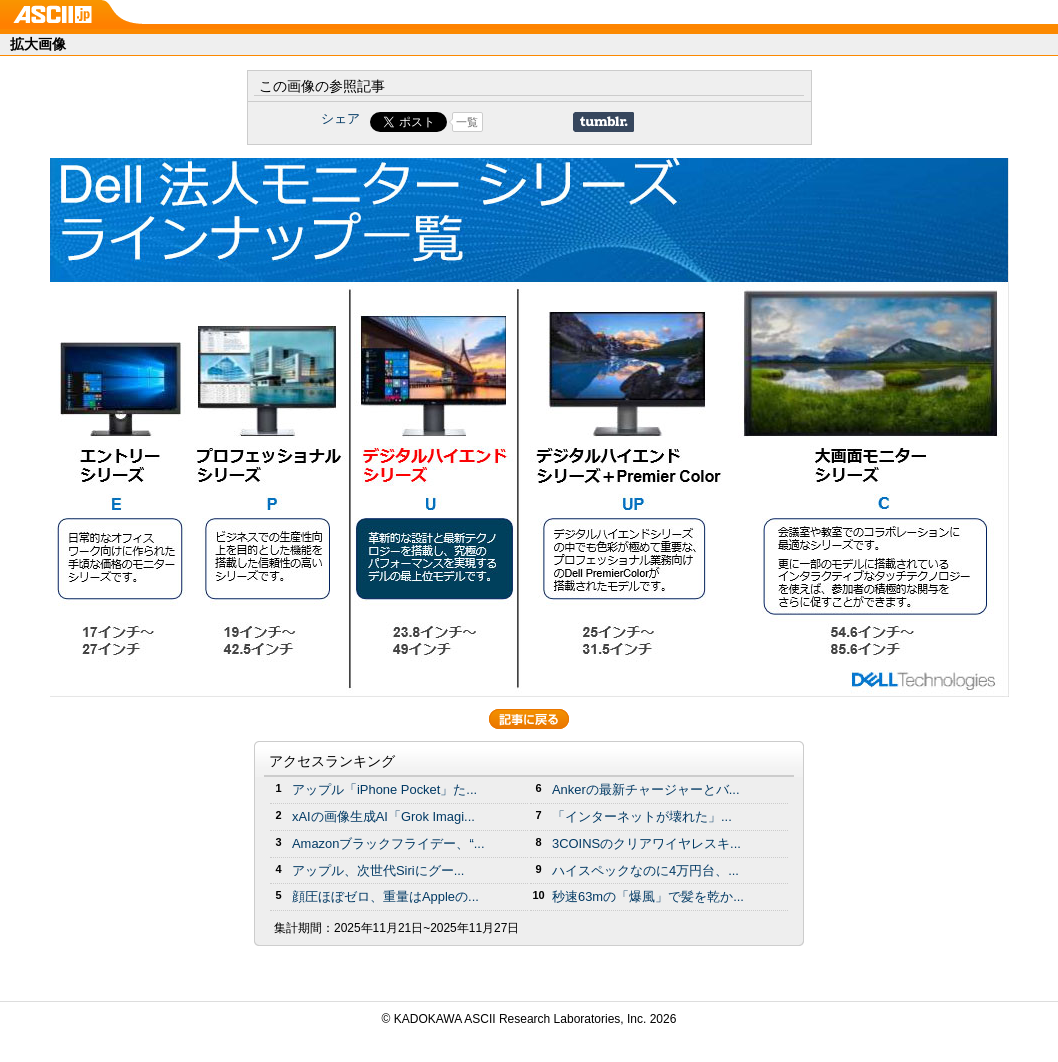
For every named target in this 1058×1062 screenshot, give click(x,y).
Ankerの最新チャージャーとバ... (646, 789)
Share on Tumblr (603, 122)
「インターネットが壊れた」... (642, 816)
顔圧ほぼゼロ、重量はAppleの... (385, 896)
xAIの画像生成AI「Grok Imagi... (383, 816)
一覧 (467, 122)
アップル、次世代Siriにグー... (378, 870)
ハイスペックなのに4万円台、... (645, 870)
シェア (340, 118)
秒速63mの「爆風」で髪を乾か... (648, 896)
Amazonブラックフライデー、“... (388, 843)
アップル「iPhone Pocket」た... (384, 789)
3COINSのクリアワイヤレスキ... (646, 843)
